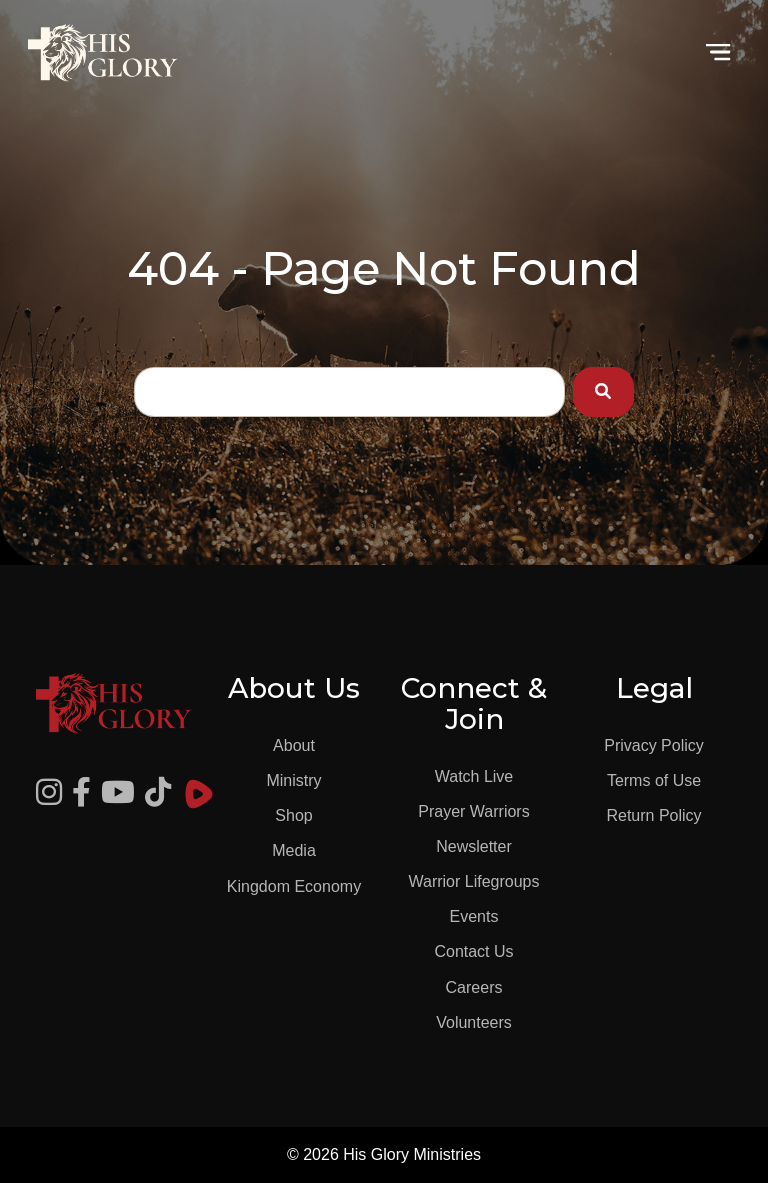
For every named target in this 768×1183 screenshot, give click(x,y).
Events (474, 916)
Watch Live (474, 776)
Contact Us (473, 951)
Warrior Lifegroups (473, 881)
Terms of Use (654, 780)
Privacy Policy (654, 745)
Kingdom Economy (294, 886)
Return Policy (653, 815)
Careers (474, 987)
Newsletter (474, 846)
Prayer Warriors (473, 811)
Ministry (293, 780)
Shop (293, 815)
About (294, 745)
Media (294, 850)
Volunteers (474, 1022)
